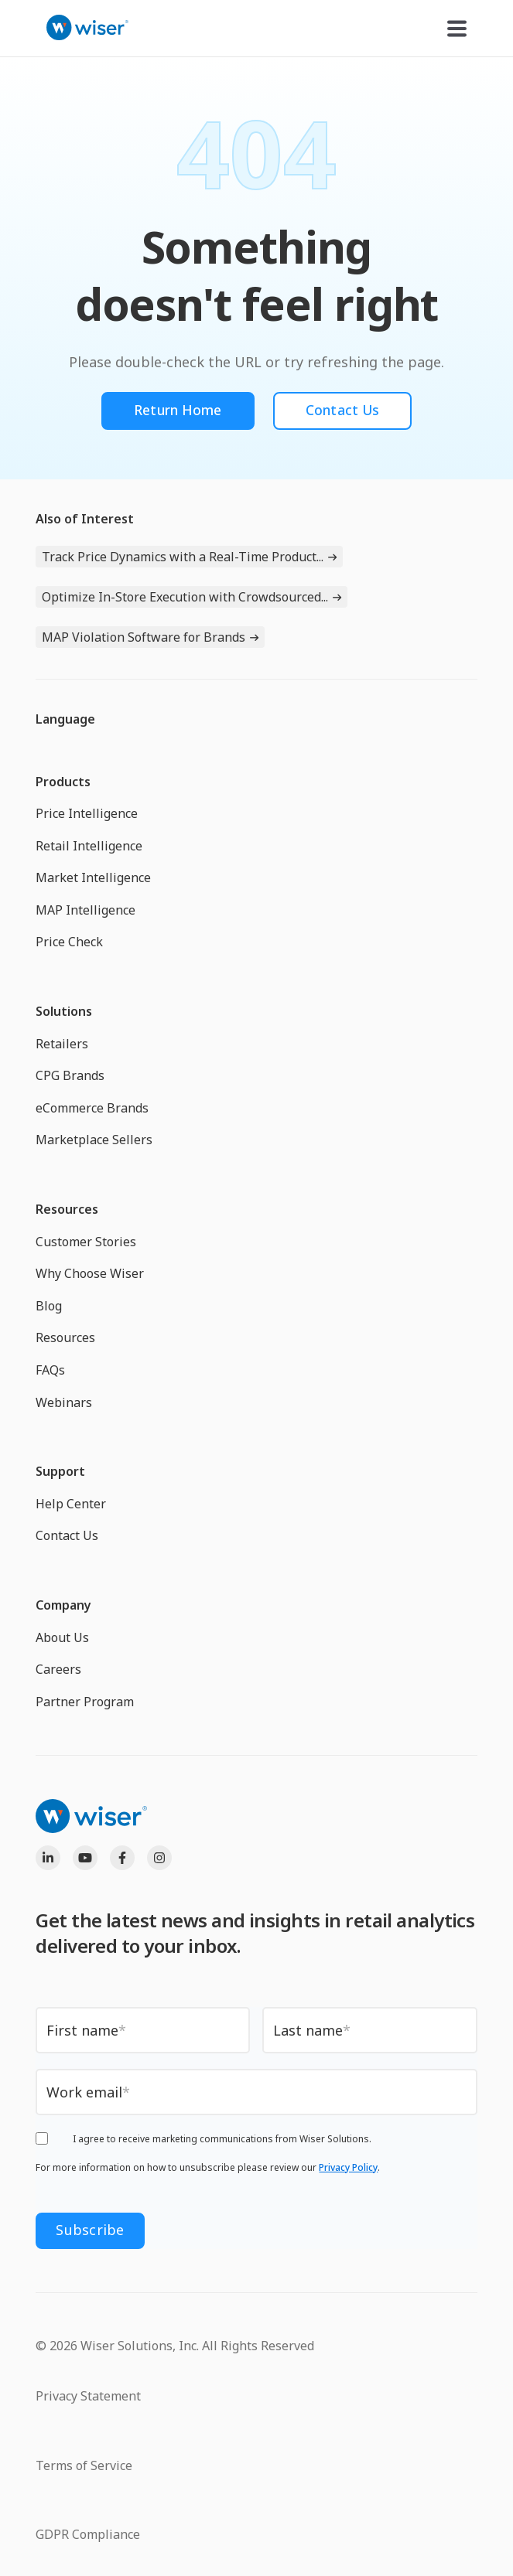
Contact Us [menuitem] (67, 1536)
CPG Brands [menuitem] (70, 1076)
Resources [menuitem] (67, 1209)
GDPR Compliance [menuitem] (88, 2531)
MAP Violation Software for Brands (143, 637)
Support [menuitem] (60, 1472)
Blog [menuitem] (49, 1306)
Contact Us (344, 410)
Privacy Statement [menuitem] (88, 2393)
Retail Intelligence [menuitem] (89, 846)
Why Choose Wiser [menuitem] (90, 1274)
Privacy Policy (348, 2169)
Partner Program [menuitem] (85, 1702)
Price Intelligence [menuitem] (87, 814)
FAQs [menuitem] (50, 1370)
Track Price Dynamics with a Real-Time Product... (182, 557)
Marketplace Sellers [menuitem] (94, 1140)
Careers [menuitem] (58, 1669)
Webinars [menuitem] (64, 1402)
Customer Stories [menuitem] (86, 1241)
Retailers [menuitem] (62, 1044)
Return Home (177, 410)
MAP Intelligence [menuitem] (85, 910)
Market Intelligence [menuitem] (93, 878)
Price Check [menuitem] (69, 942)
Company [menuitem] (63, 1605)
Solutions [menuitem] (64, 1012)
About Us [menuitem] (62, 1637)
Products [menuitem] (63, 781)
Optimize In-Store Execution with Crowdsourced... (185, 597)
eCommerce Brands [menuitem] (92, 1108)
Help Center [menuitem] (71, 1504)
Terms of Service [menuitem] (84, 2463)
